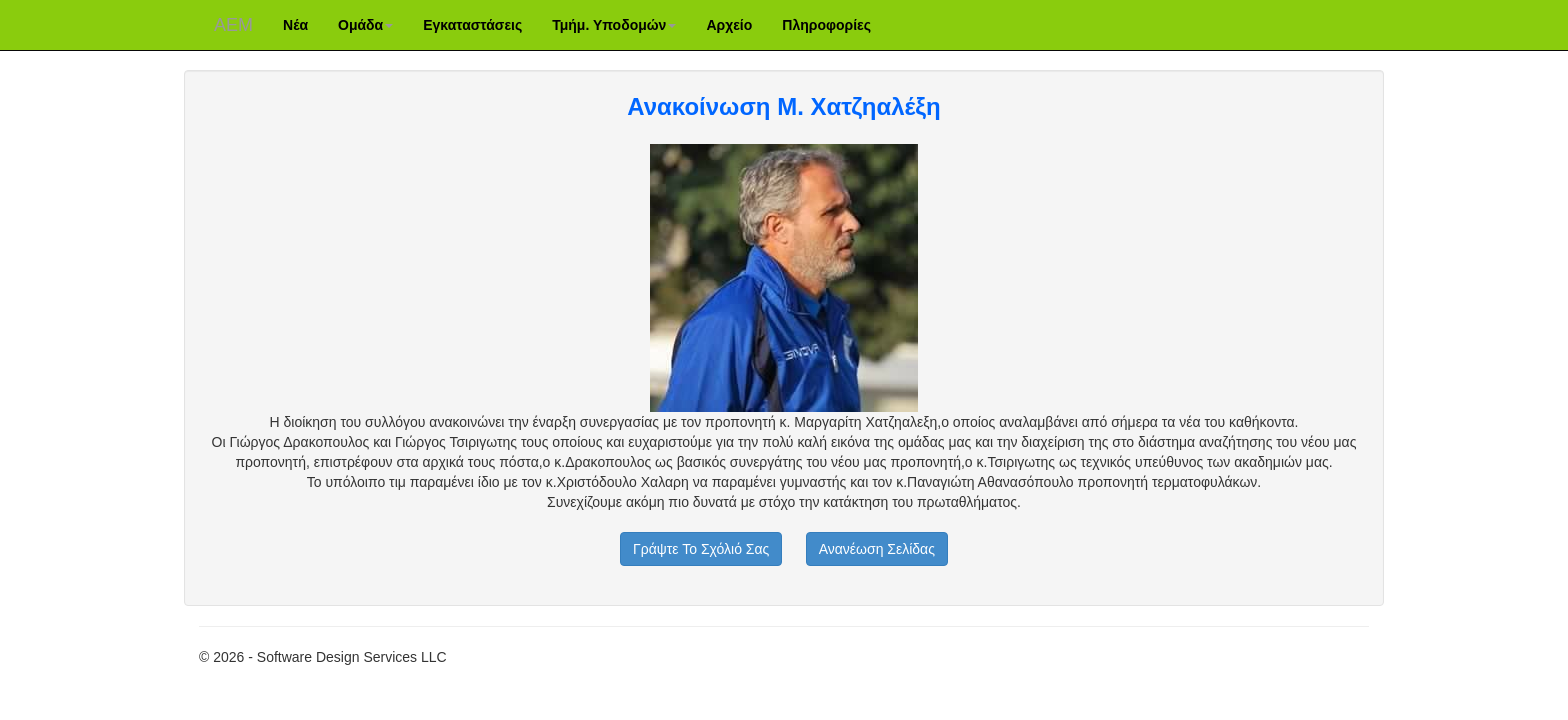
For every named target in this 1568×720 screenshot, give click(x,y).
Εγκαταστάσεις (472, 25)
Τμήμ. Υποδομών (614, 25)
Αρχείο (729, 25)
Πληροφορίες (826, 25)
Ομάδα (365, 25)
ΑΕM (233, 25)
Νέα (295, 25)
